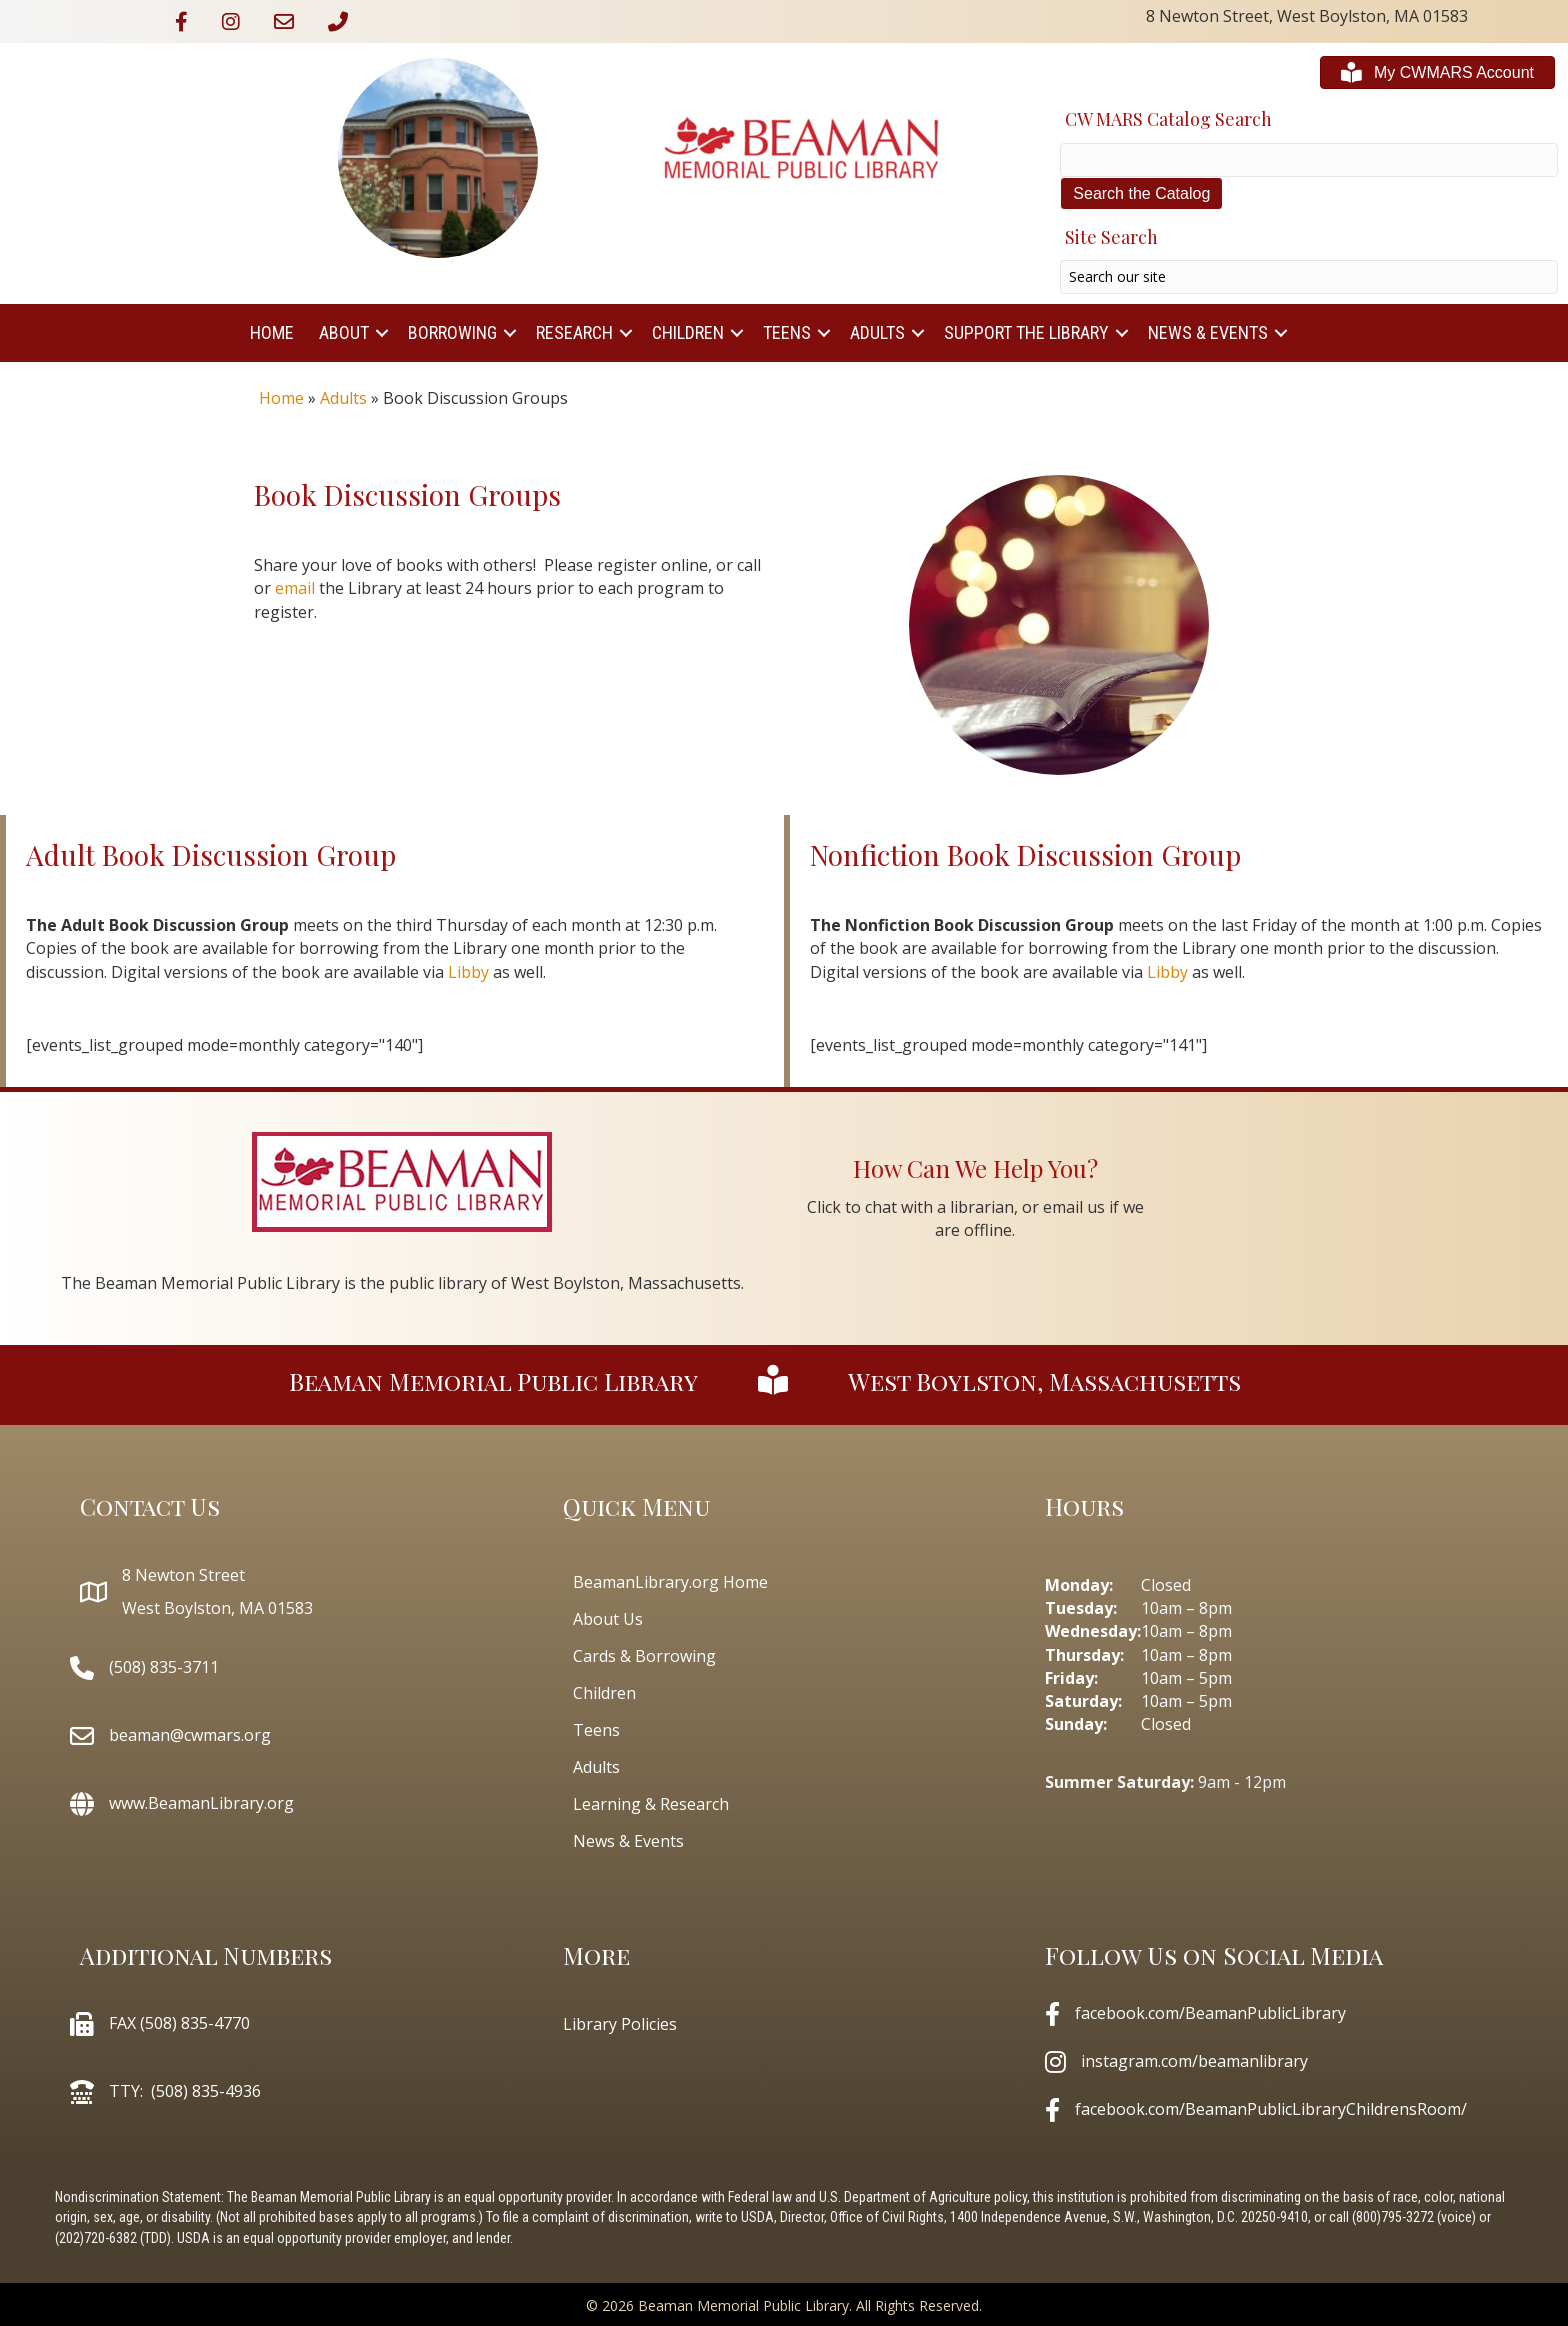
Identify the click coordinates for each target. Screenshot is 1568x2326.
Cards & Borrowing (644, 1656)
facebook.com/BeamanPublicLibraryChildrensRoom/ (1271, 2109)
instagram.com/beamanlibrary (1194, 2061)
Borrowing (452, 332)
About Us (608, 1619)
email (295, 588)
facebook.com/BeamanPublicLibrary (1210, 2013)
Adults (877, 332)
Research (574, 332)
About (344, 332)
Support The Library (1026, 332)
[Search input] (1309, 277)
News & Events (1208, 332)
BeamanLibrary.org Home (670, 1582)
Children (688, 332)
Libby (468, 972)
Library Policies (620, 2024)
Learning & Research (651, 1804)
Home (272, 332)
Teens (787, 332)
